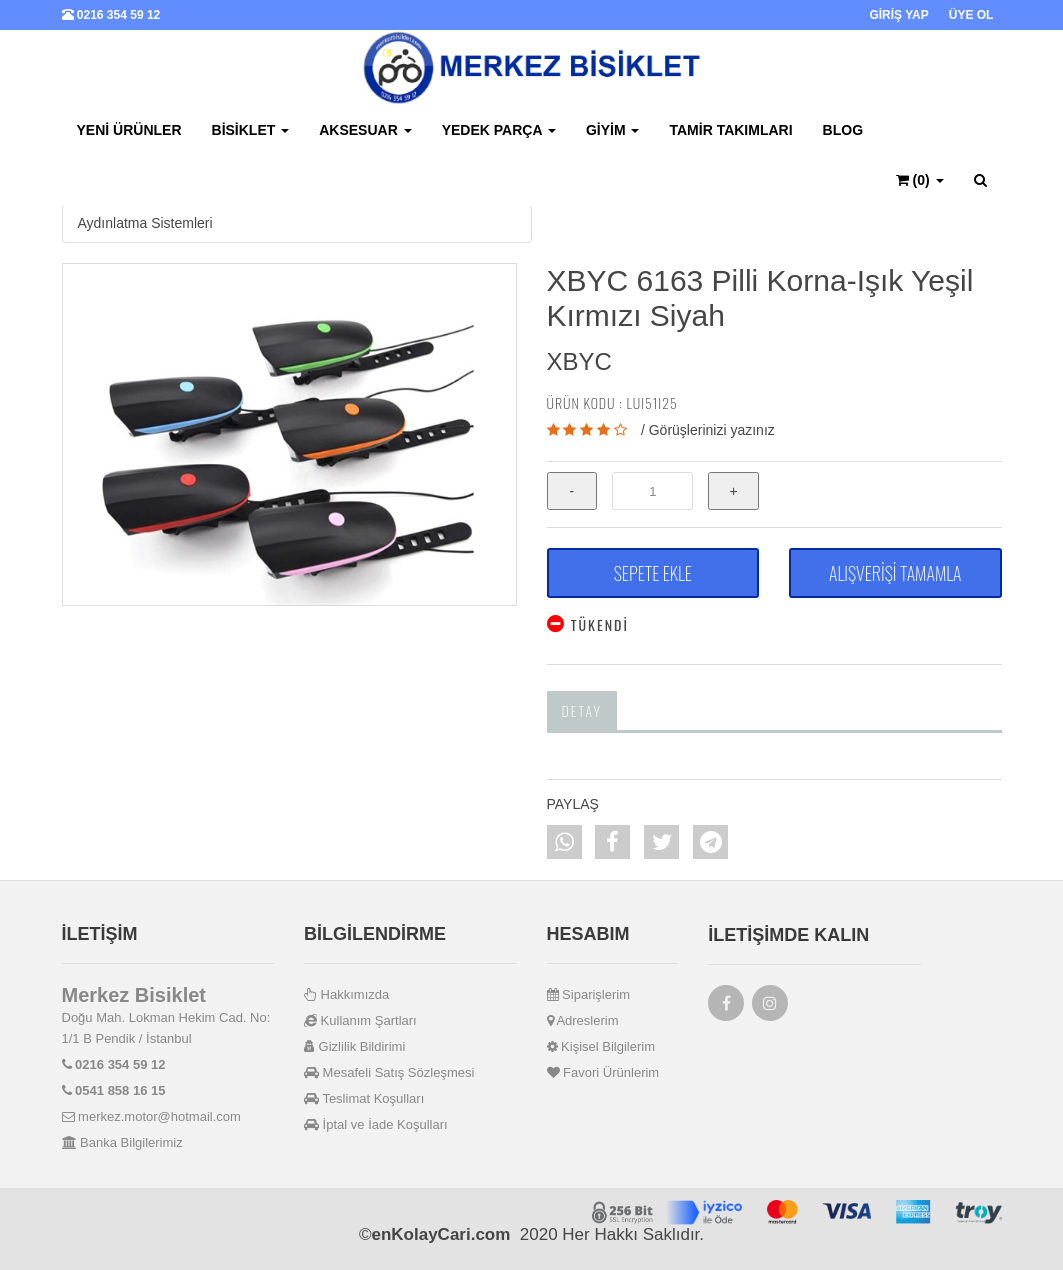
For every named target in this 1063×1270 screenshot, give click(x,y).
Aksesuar (365, 130)
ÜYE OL (971, 15)
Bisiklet (251, 130)
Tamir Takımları (730, 130)
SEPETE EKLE (653, 573)
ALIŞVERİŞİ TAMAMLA (895, 573)
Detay (582, 710)
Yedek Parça (499, 130)
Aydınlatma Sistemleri (145, 223)
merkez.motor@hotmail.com (151, 1116)
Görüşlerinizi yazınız (712, 430)
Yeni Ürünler (129, 130)
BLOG (843, 130)
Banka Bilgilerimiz (122, 1142)
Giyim (613, 130)
